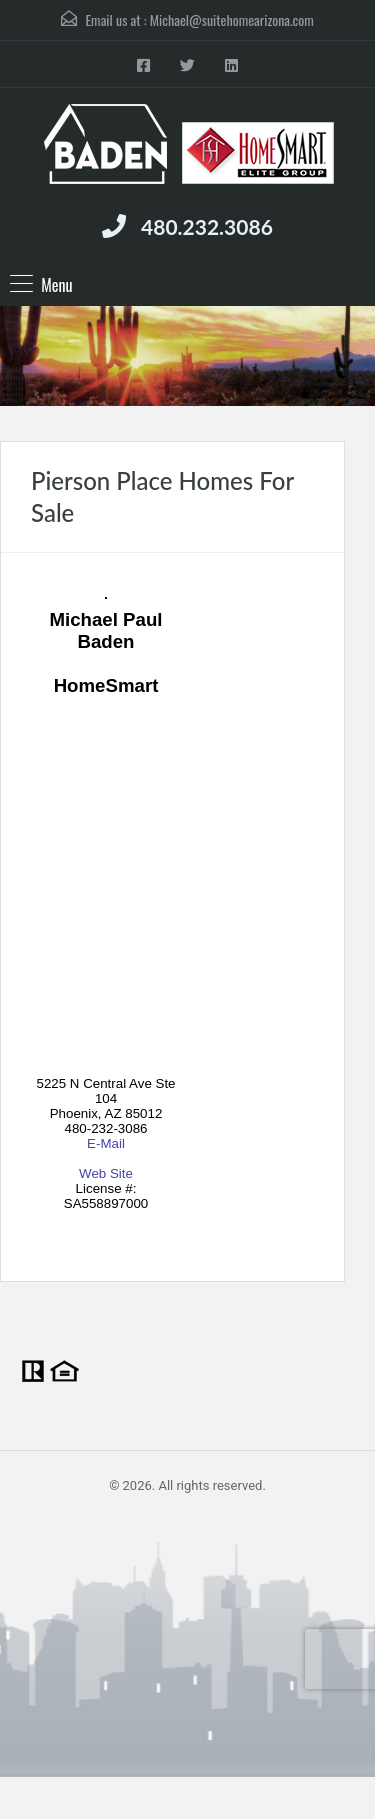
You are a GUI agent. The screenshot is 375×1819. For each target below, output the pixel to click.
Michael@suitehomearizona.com (232, 19)
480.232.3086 (207, 226)
